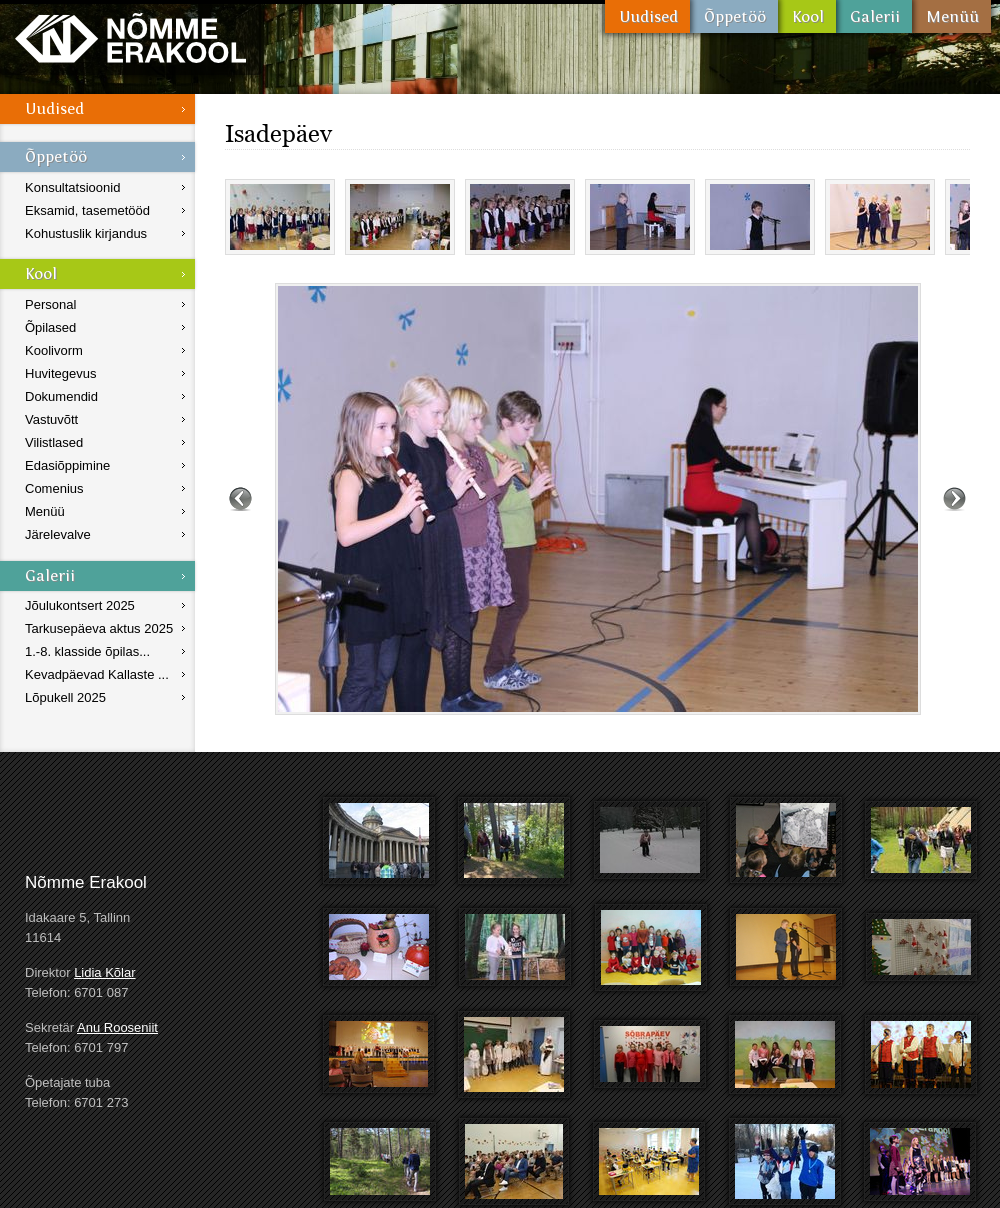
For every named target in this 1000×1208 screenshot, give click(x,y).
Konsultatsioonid (72, 187)
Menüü (951, 16)
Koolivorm (54, 350)
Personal (50, 304)
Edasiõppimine (67, 465)
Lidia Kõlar (104, 972)
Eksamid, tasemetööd (87, 210)
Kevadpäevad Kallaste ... (97, 674)
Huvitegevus (61, 373)
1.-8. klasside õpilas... (87, 651)
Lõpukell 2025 (65, 697)
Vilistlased (54, 442)
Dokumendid (61, 396)
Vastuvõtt (51, 419)
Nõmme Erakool (130, 37)
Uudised (647, 16)
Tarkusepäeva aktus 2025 (99, 628)
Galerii (874, 16)
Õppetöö (734, 16)
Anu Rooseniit (117, 1027)
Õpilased (50, 327)
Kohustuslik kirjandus (86, 233)
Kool (807, 16)
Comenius (54, 488)
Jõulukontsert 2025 (80, 605)
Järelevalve (58, 534)
